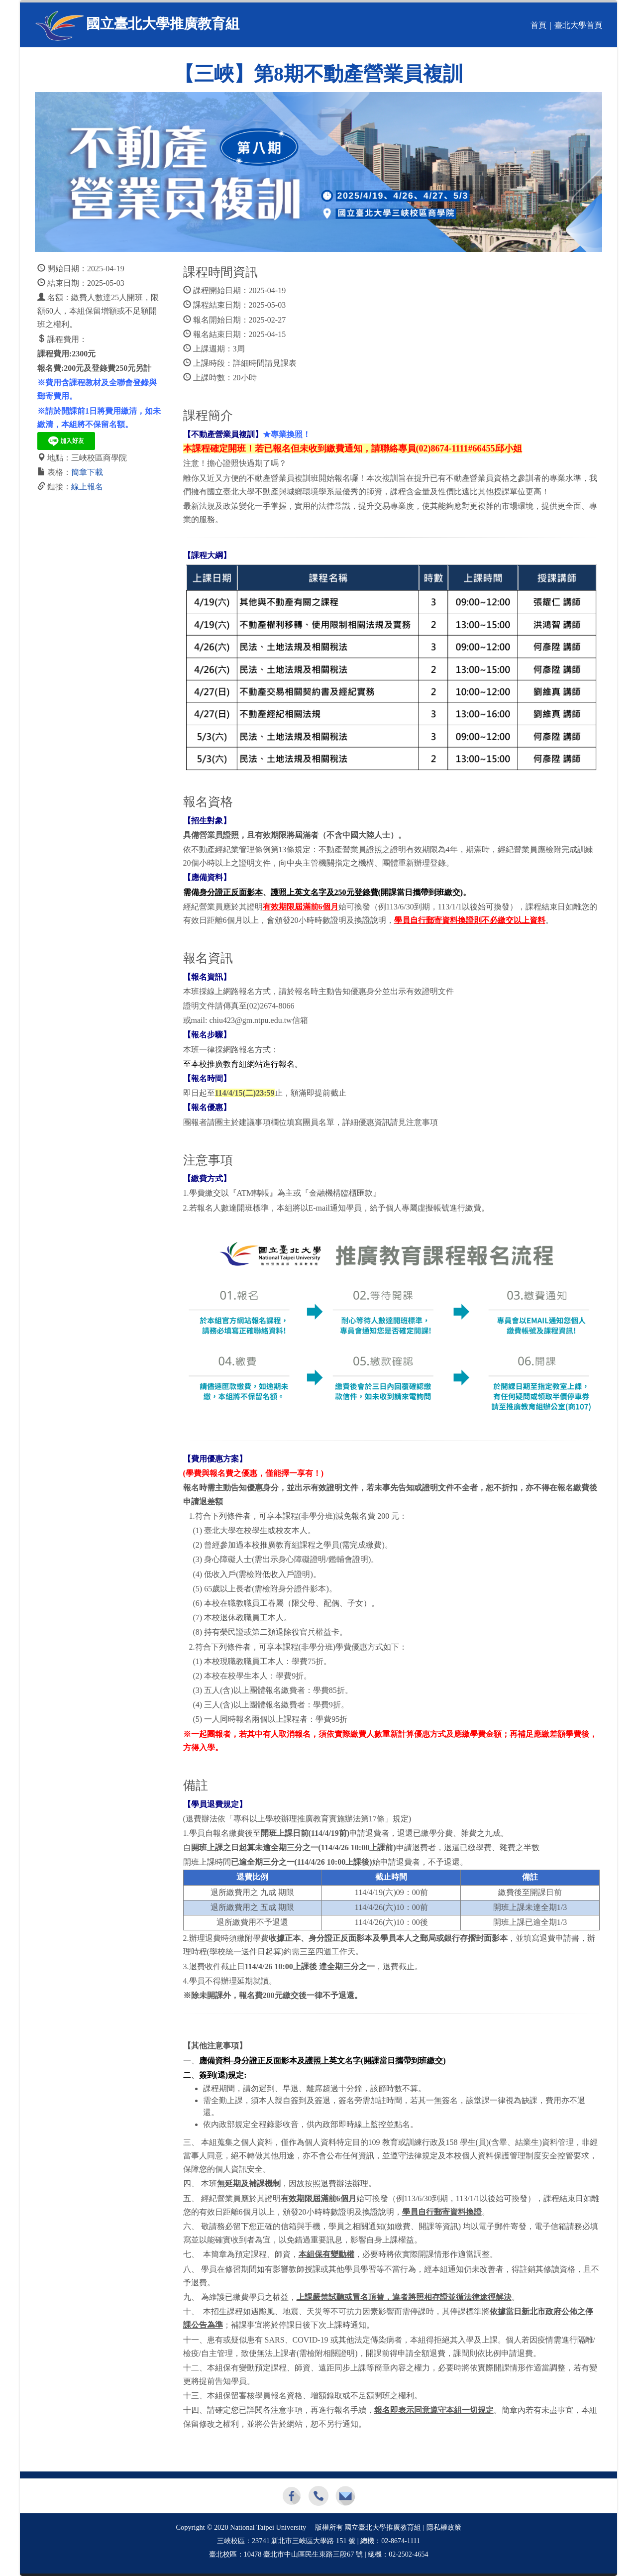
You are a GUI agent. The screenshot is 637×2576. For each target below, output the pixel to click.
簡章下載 (87, 472)
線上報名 (87, 486)
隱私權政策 (443, 2527)
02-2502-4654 (408, 2554)
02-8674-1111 (400, 2541)
